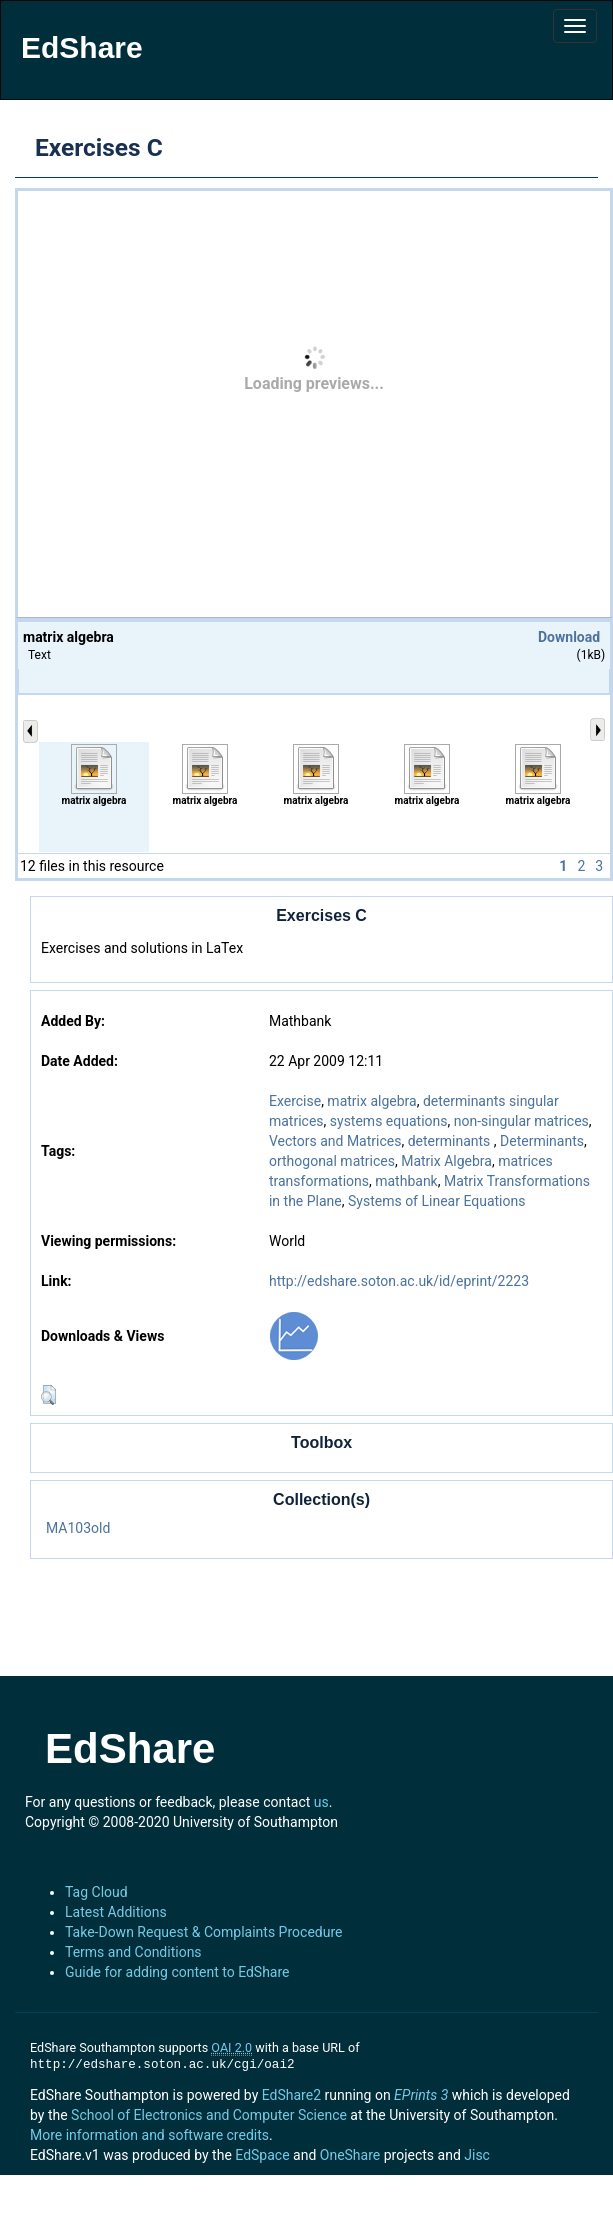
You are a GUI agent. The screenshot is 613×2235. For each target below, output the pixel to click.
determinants (451, 1141)
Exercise (295, 1101)
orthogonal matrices (332, 1161)
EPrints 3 (421, 2095)
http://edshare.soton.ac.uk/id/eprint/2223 (399, 1281)
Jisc (477, 2155)
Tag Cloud (96, 1892)
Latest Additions (116, 1912)
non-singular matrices (521, 1121)
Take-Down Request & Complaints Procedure (203, 1932)
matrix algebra (371, 1101)
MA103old (78, 1528)
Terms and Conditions (133, 1952)
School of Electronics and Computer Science (209, 2115)
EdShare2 (291, 2095)
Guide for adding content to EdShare (177, 1972)
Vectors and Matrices (335, 1141)
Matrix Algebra (446, 1161)
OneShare (350, 2155)
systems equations (389, 1121)
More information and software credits (149, 2135)
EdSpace (262, 2155)
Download (569, 637)
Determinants (542, 1141)
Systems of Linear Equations (436, 1201)
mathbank (406, 1181)
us (321, 1802)
